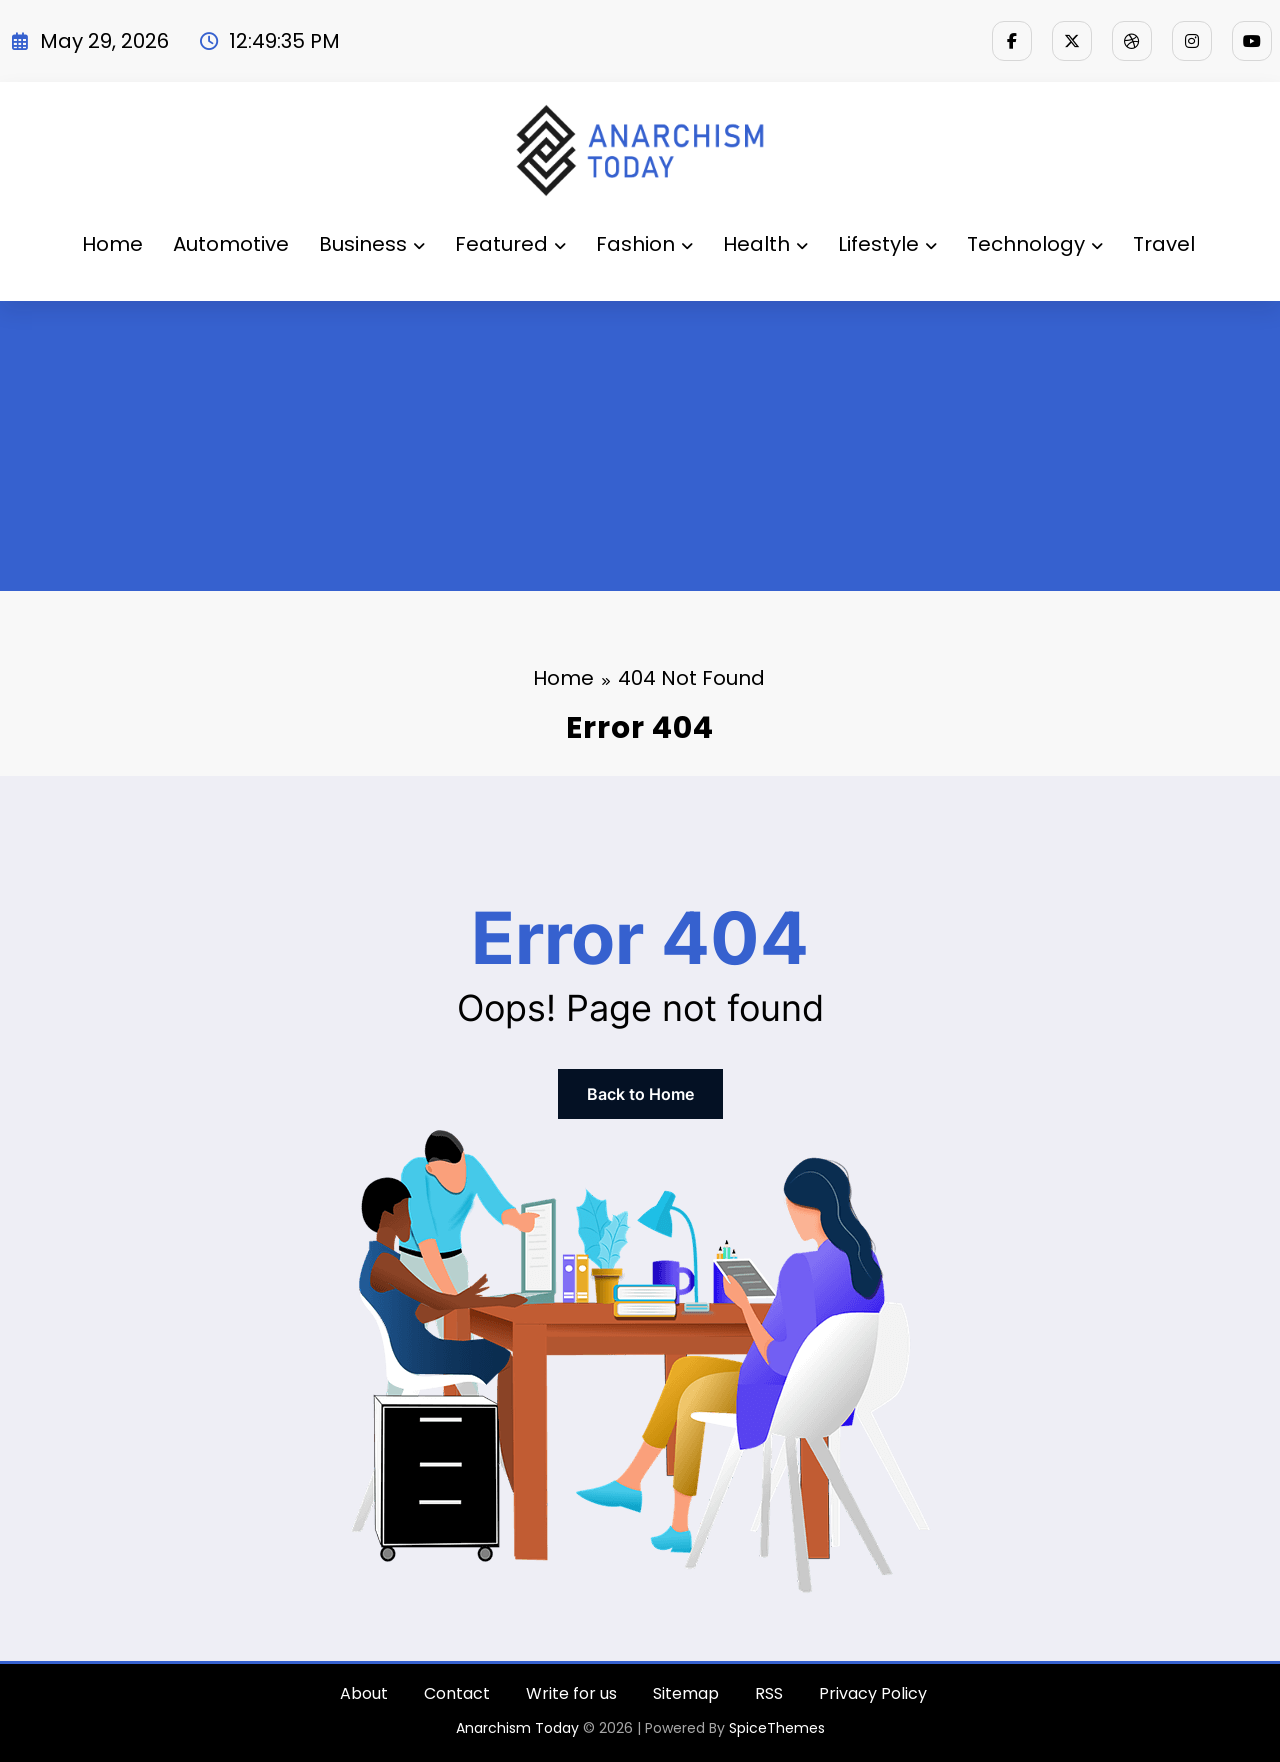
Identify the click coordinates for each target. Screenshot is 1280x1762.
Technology (1035, 244)
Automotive (231, 244)
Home (112, 244)
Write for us (571, 1693)
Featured (510, 244)
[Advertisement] (640, 451)
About (364, 1693)
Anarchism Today (517, 1728)
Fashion (644, 244)
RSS (769, 1693)
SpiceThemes (777, 1728)
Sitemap (686, 1693)
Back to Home (640, 1094)
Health (765, 244)
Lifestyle (887, 244)
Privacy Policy (873, 1693)
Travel (1164, 244)
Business (372, 244)
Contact (457, 1693)
